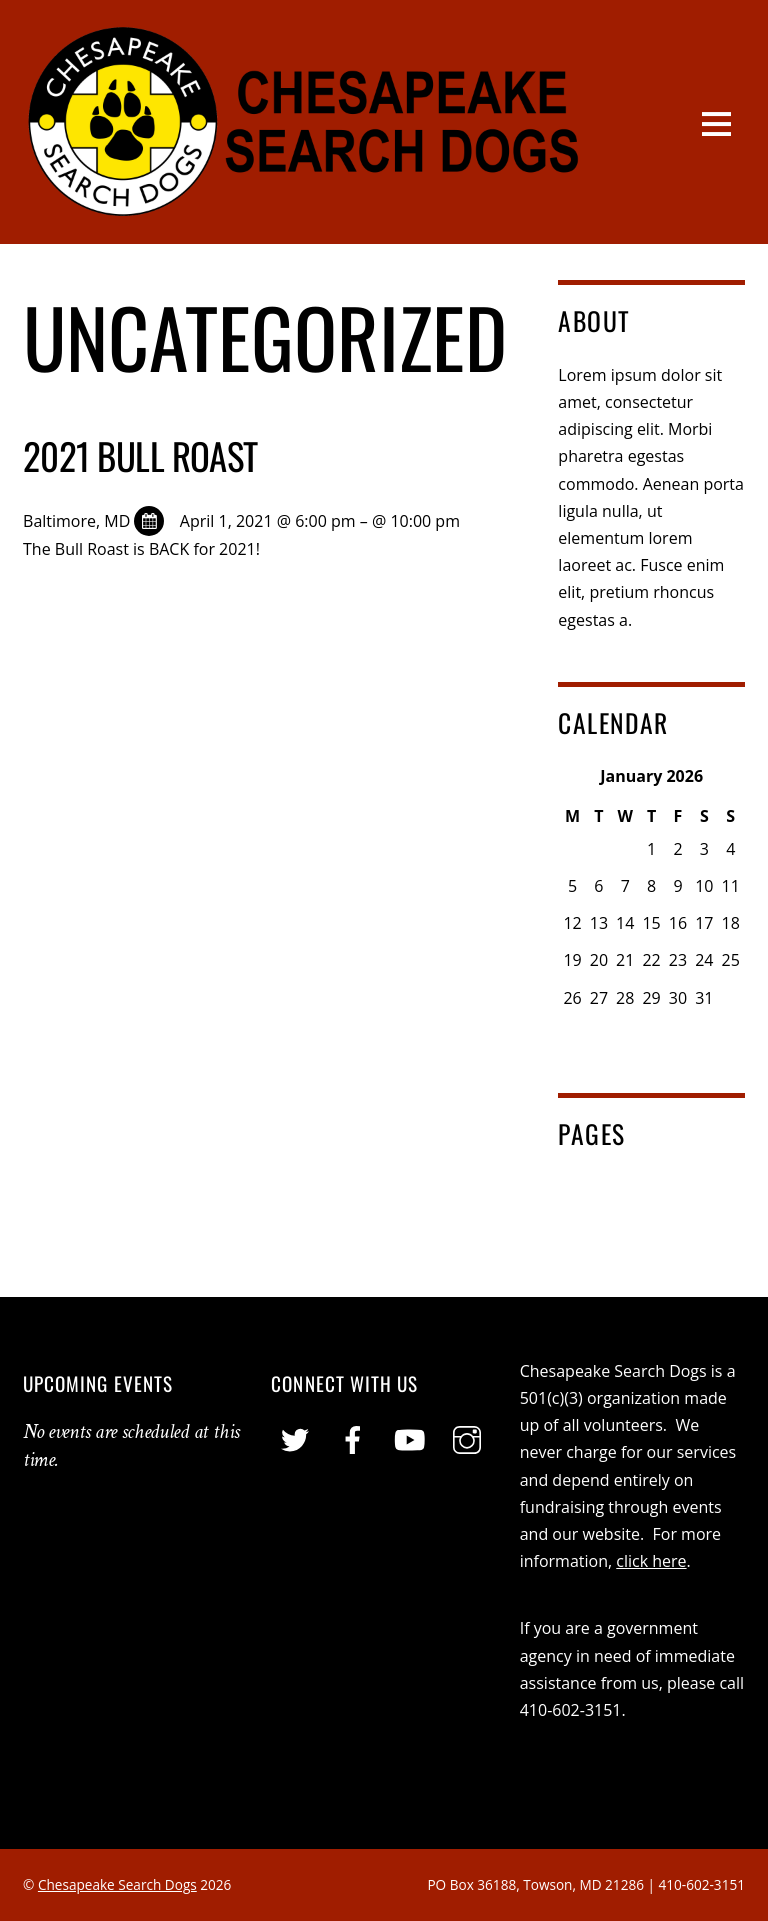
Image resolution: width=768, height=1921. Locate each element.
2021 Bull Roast (140, 455)
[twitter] (295, 1441)
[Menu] (716, 122)
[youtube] (410, 1441)
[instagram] (467, 1441)
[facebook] (353, 1441)
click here (651, 1561)
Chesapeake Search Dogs (117, 1884)
